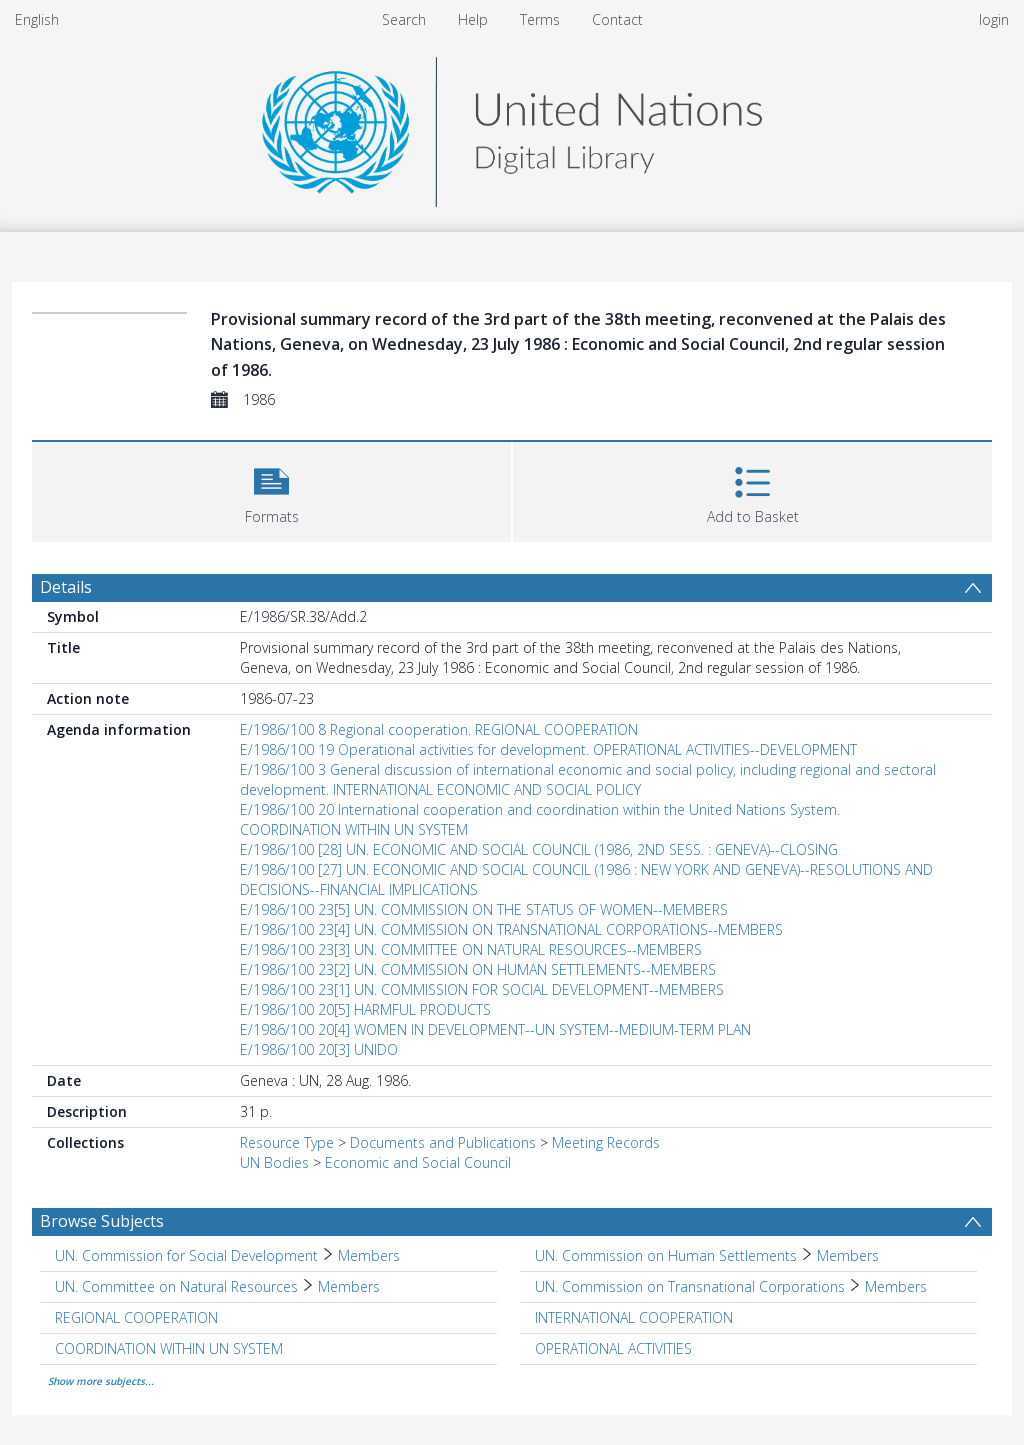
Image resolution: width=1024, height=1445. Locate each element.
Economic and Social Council (418, 1162)
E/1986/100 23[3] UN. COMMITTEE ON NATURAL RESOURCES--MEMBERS (471, 949)
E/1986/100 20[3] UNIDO (319, 1049)
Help (473, 19)
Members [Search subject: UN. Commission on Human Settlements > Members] (848, 1255)
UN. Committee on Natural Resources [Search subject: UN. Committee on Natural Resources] (176, 1286)
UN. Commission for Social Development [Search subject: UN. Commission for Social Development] (186, 1255)
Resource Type (287, 1142)
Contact (617, 19)
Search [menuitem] (404, 19)
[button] (271, 489)
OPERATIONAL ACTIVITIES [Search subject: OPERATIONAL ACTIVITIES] (613, 1348)
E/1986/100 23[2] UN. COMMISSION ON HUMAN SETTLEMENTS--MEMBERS (478, 969)
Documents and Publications (443, 1142)
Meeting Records (606, 1142)
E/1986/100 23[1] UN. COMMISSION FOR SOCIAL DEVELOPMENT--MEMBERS (482, 989)
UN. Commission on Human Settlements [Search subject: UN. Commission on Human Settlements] (666, 1255)
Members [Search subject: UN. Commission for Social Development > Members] (369, 1255)
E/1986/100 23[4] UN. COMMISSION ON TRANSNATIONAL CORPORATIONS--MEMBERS (511, 929)
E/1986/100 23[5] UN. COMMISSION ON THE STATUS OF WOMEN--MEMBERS (484, 909)
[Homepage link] (512, 126)
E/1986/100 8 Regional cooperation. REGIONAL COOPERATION (439, 729)
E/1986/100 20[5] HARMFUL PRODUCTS (365, 1009)
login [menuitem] (994, 19)
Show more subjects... (101, 1381)
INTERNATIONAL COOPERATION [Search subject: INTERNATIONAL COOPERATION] (634, 1317)
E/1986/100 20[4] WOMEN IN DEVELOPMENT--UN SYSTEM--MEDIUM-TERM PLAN (495, 1029)
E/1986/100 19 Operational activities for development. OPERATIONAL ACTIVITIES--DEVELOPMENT (548, 749)
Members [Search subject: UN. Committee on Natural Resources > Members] (349, 1286)
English (37, 19)
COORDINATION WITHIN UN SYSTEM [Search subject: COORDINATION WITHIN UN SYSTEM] (169, 1348)
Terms (540, 19)
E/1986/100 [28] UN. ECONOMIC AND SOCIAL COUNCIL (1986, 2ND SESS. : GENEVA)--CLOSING (539, 849)
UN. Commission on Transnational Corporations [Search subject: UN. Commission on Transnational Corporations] (690, 1286)
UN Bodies (274, 1162)
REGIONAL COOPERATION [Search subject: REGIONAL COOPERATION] (136, 1317)
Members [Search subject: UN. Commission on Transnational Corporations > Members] (896, 1286)
